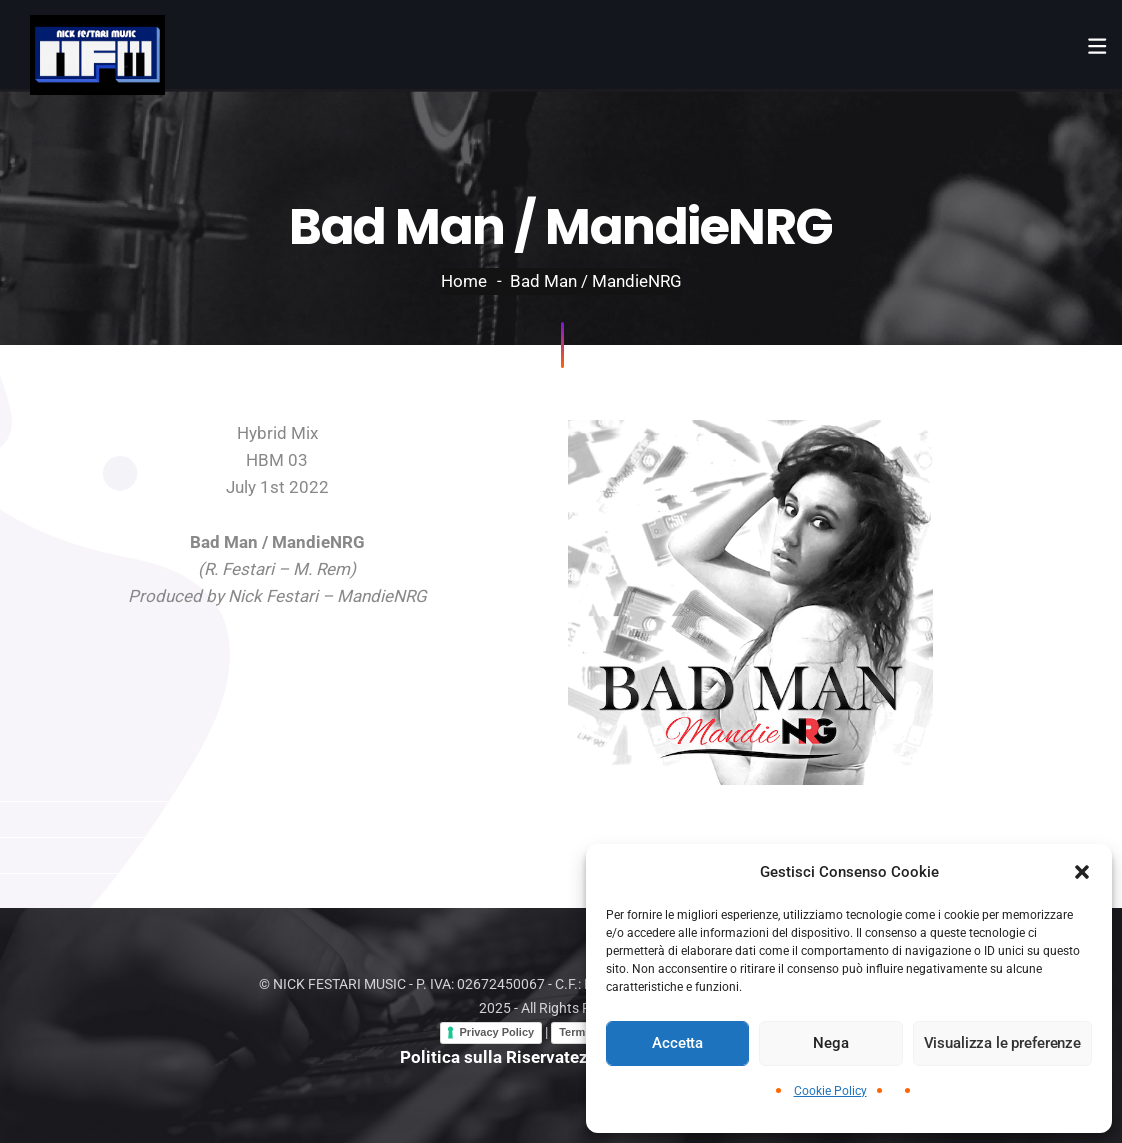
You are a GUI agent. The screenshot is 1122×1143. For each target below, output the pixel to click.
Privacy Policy (497, 1032)
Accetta (677, 1043)
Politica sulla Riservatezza (503, 1057)
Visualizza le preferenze (1002, 1043)
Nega (830, 1043)
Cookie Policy (830, 1091)
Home (464, 281)
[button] (1082, 872)
